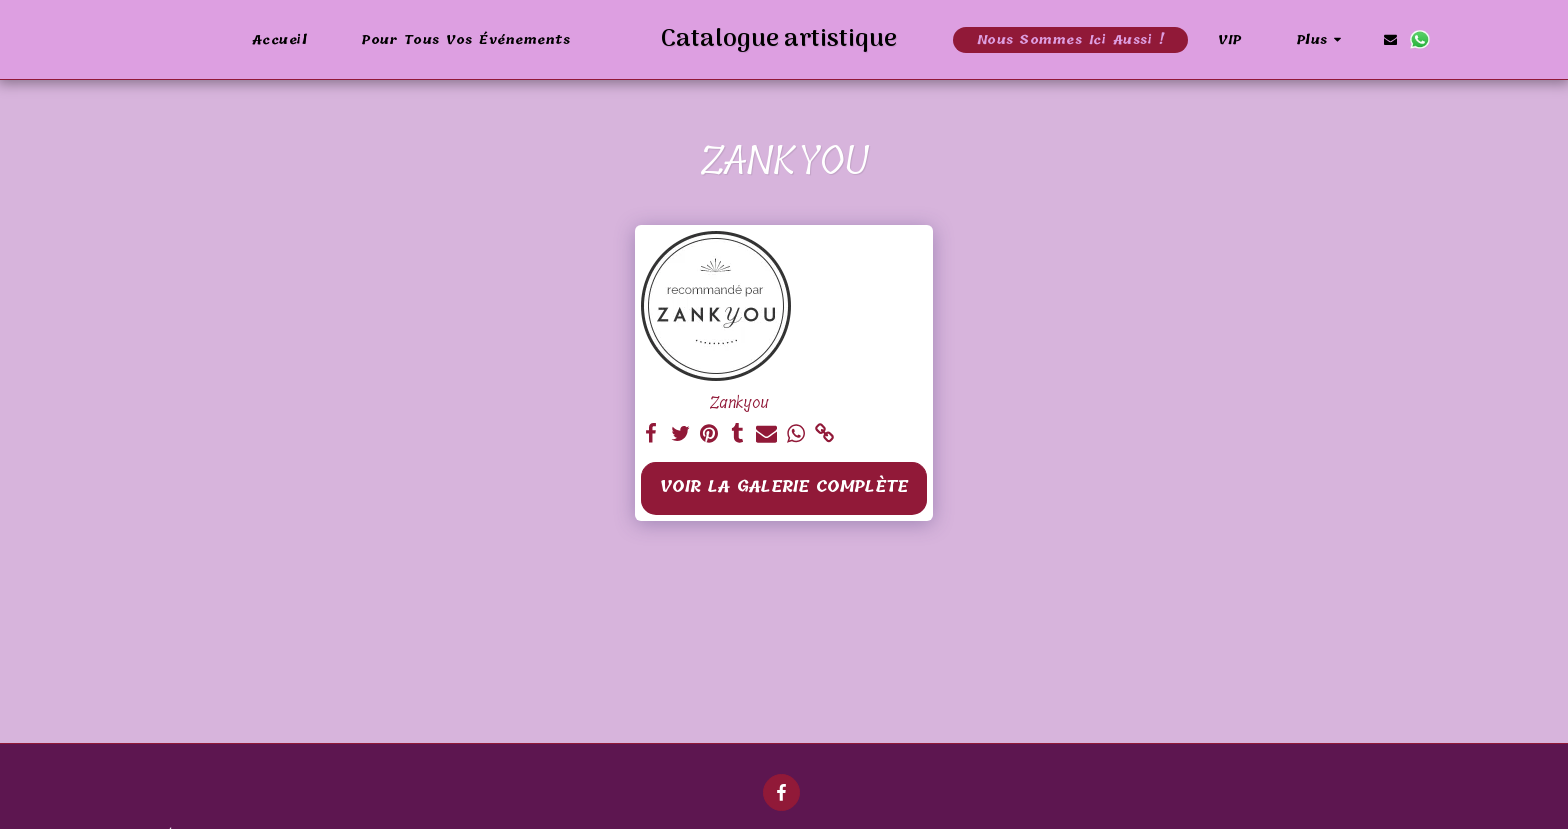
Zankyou (739, 403)
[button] (1443, 39)
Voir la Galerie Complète (784, 486)
